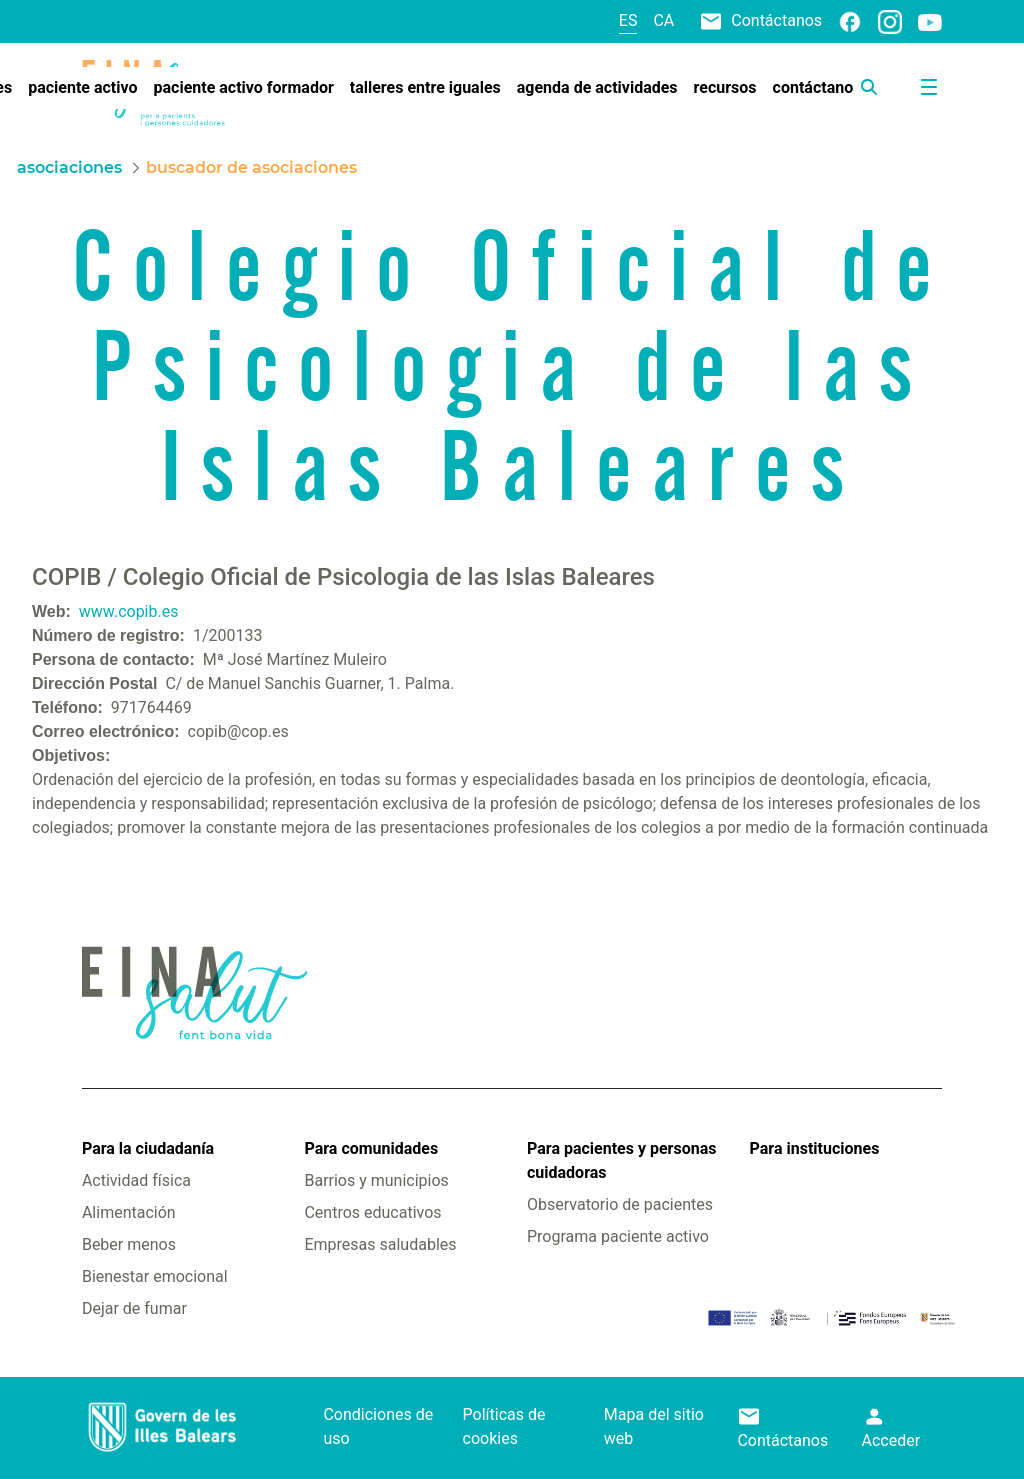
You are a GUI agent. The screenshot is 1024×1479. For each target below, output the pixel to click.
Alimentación (129, 1212)
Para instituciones (815, 1148)
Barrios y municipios (376, 1180)
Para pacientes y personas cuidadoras (621, 1160)
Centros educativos (372, 1212)
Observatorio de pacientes (620, 1204)
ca (663, 20)
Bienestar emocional (155, 1276)
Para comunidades (371, 1148)
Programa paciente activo (618, 1236)
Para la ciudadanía (148, 1148)
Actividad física (136, 1180)
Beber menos (129, 1244)
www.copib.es (129, 611)
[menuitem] (82, 88)
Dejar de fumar (134, 1308)
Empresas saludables (380, 1244)
